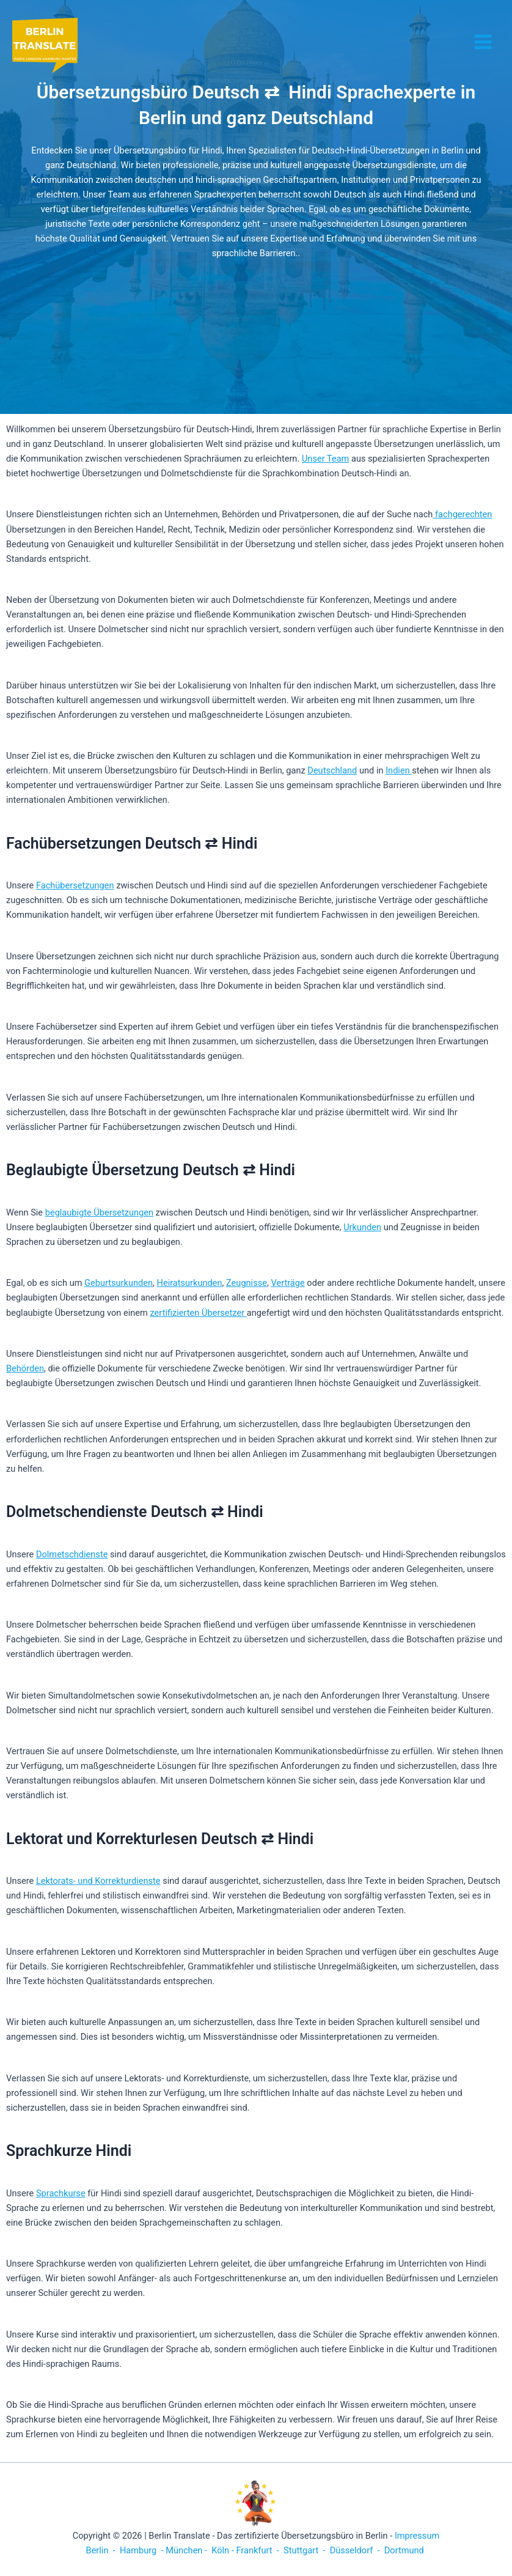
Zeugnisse (246, 1282)
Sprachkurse (61, 2193)
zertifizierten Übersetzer (198, 1312)
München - (188, 2550)
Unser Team (325, 458)
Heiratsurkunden (189, 1282)
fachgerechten (462, 514)
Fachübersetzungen (75, 885)
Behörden (25, 1368)
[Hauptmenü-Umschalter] (483, 42)
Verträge (287, 1282)
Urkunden (362, 1227)
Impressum (417, 2535)
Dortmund (404, 2550)
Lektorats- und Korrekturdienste (98, 1880)
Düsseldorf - (354, 2550)
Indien (399, 770)
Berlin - (102, 2550)
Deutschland (332, 770)
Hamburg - (141, 2550)
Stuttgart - (304, 2550)
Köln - (223, 2550)
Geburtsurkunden (118, 1282)
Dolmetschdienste (72, 1554)
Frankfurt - (258, 2550)
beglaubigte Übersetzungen (99, 1212)
